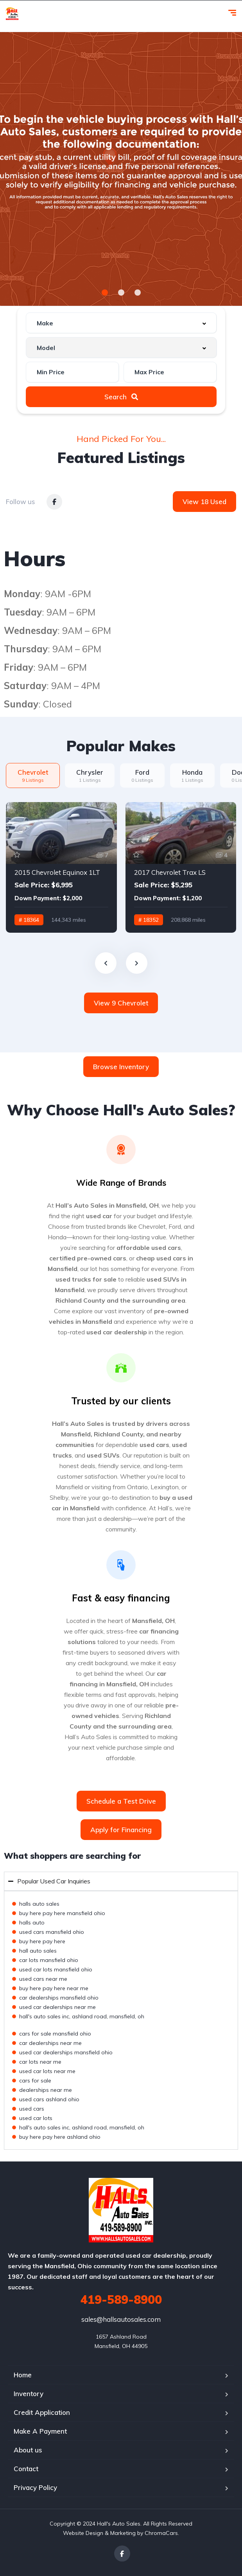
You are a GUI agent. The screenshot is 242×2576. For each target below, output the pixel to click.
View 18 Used (204, 501)
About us (28, 2450)
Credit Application (42, 2412)
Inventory (28, 2393)
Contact (26, 2469)
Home (23, 2375)
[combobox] (121, 322)
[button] (105, 292)
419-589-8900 (121, 2299)
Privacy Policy (35, 2487)
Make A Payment (40, 2431)
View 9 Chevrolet (121, 1003)
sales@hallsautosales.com (121, 2319)
